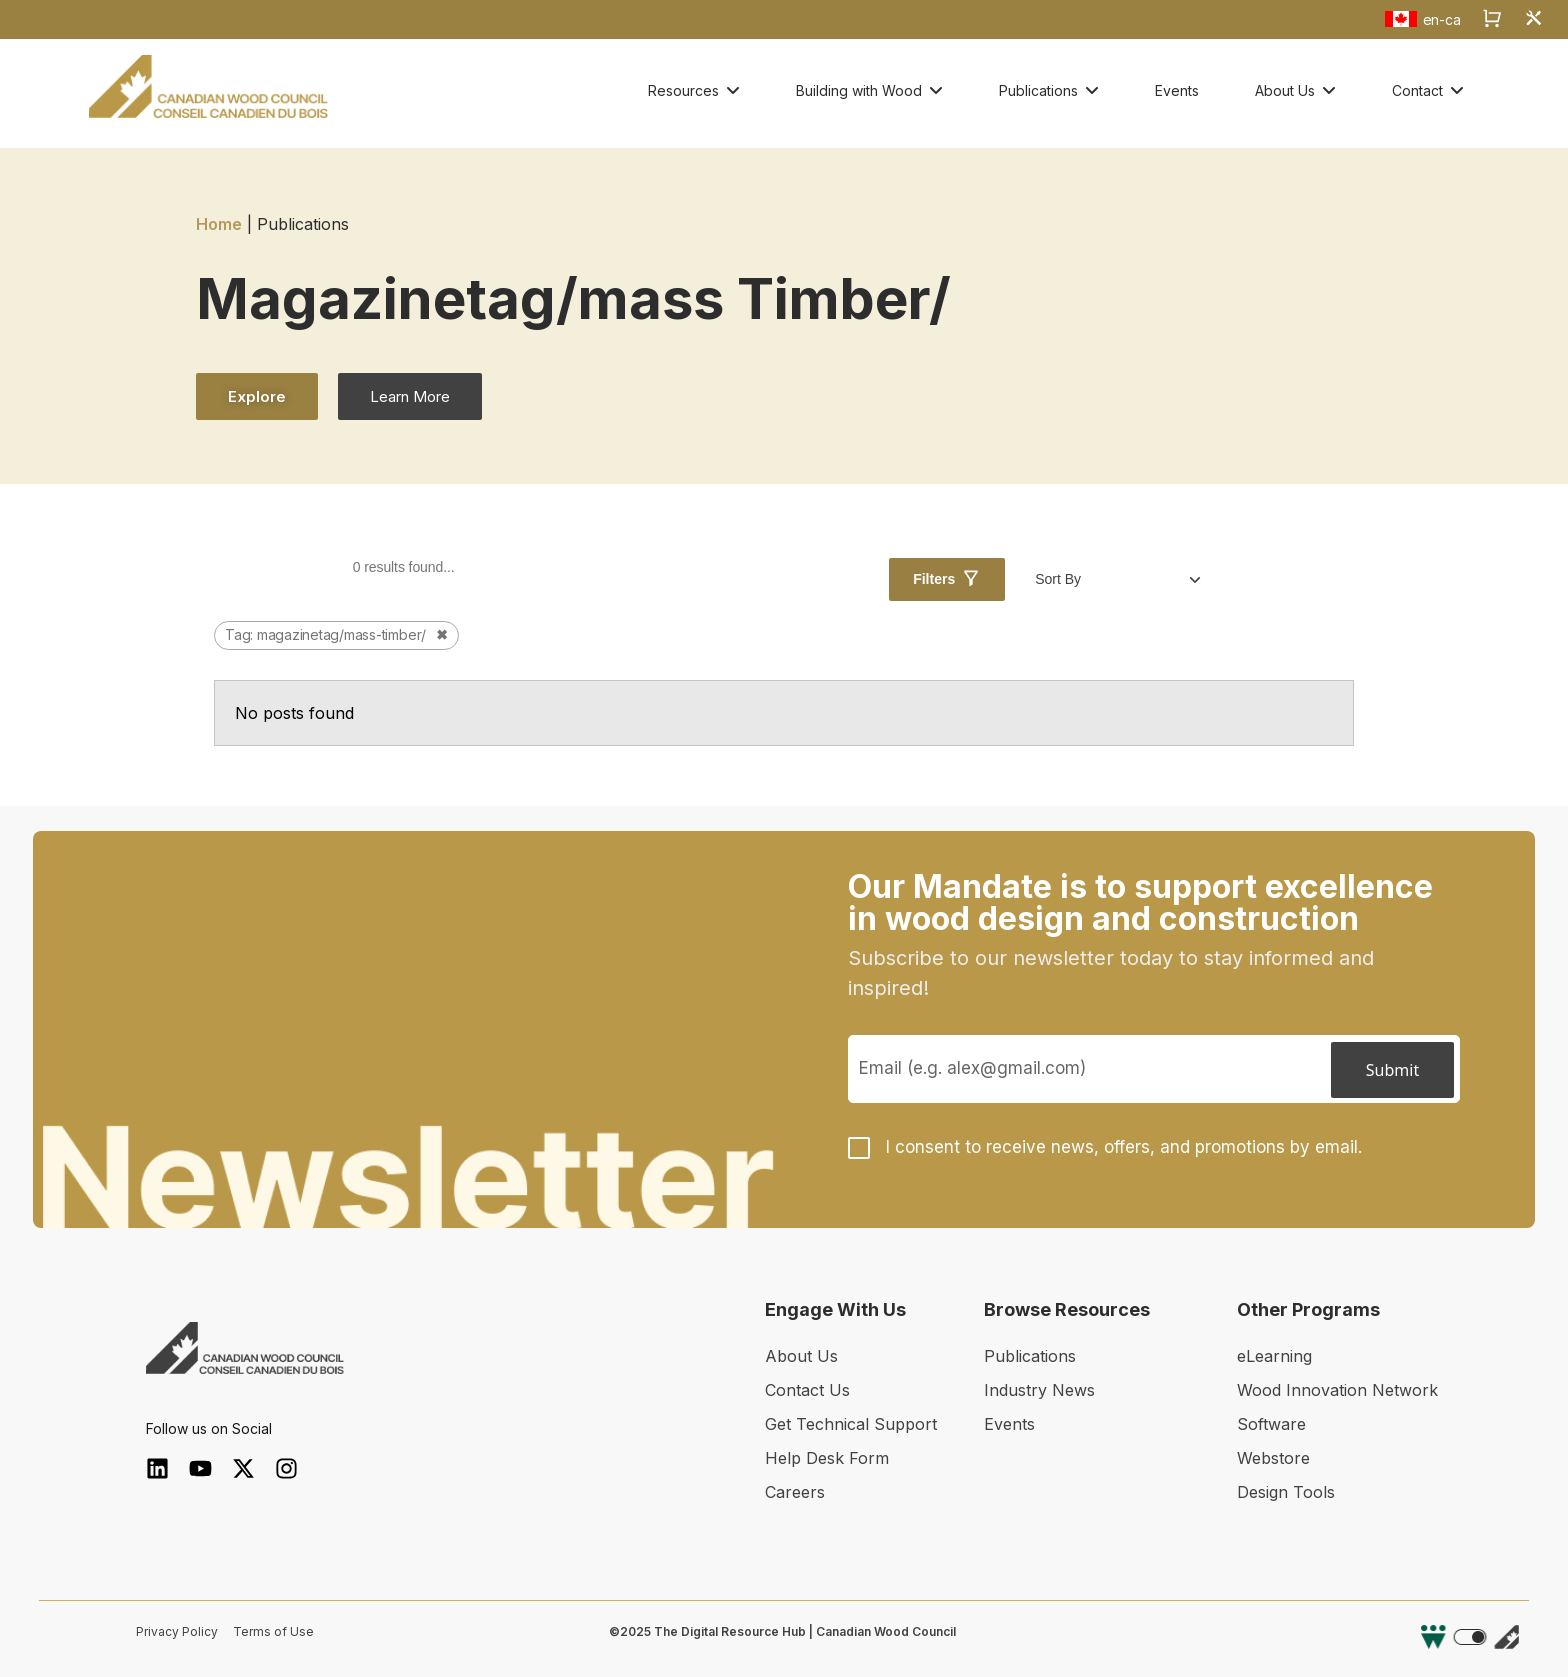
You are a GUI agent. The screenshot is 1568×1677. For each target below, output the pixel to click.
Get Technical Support (851, 1424)
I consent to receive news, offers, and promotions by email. (1124, 1147)
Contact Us (807, 1390)
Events (1009, 1424)
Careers (795, 1492)
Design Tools (1286, 1492)
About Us (801, 1356)
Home (219, 224)
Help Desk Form (827, 1458)
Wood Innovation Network (1337, 1390)
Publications (1030, 1356)
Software (1271, 1424)
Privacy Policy (177, 1631)
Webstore (1273, 1458)
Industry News (1039, 1390)
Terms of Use (273, 1631)
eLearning (1274, 1356)
